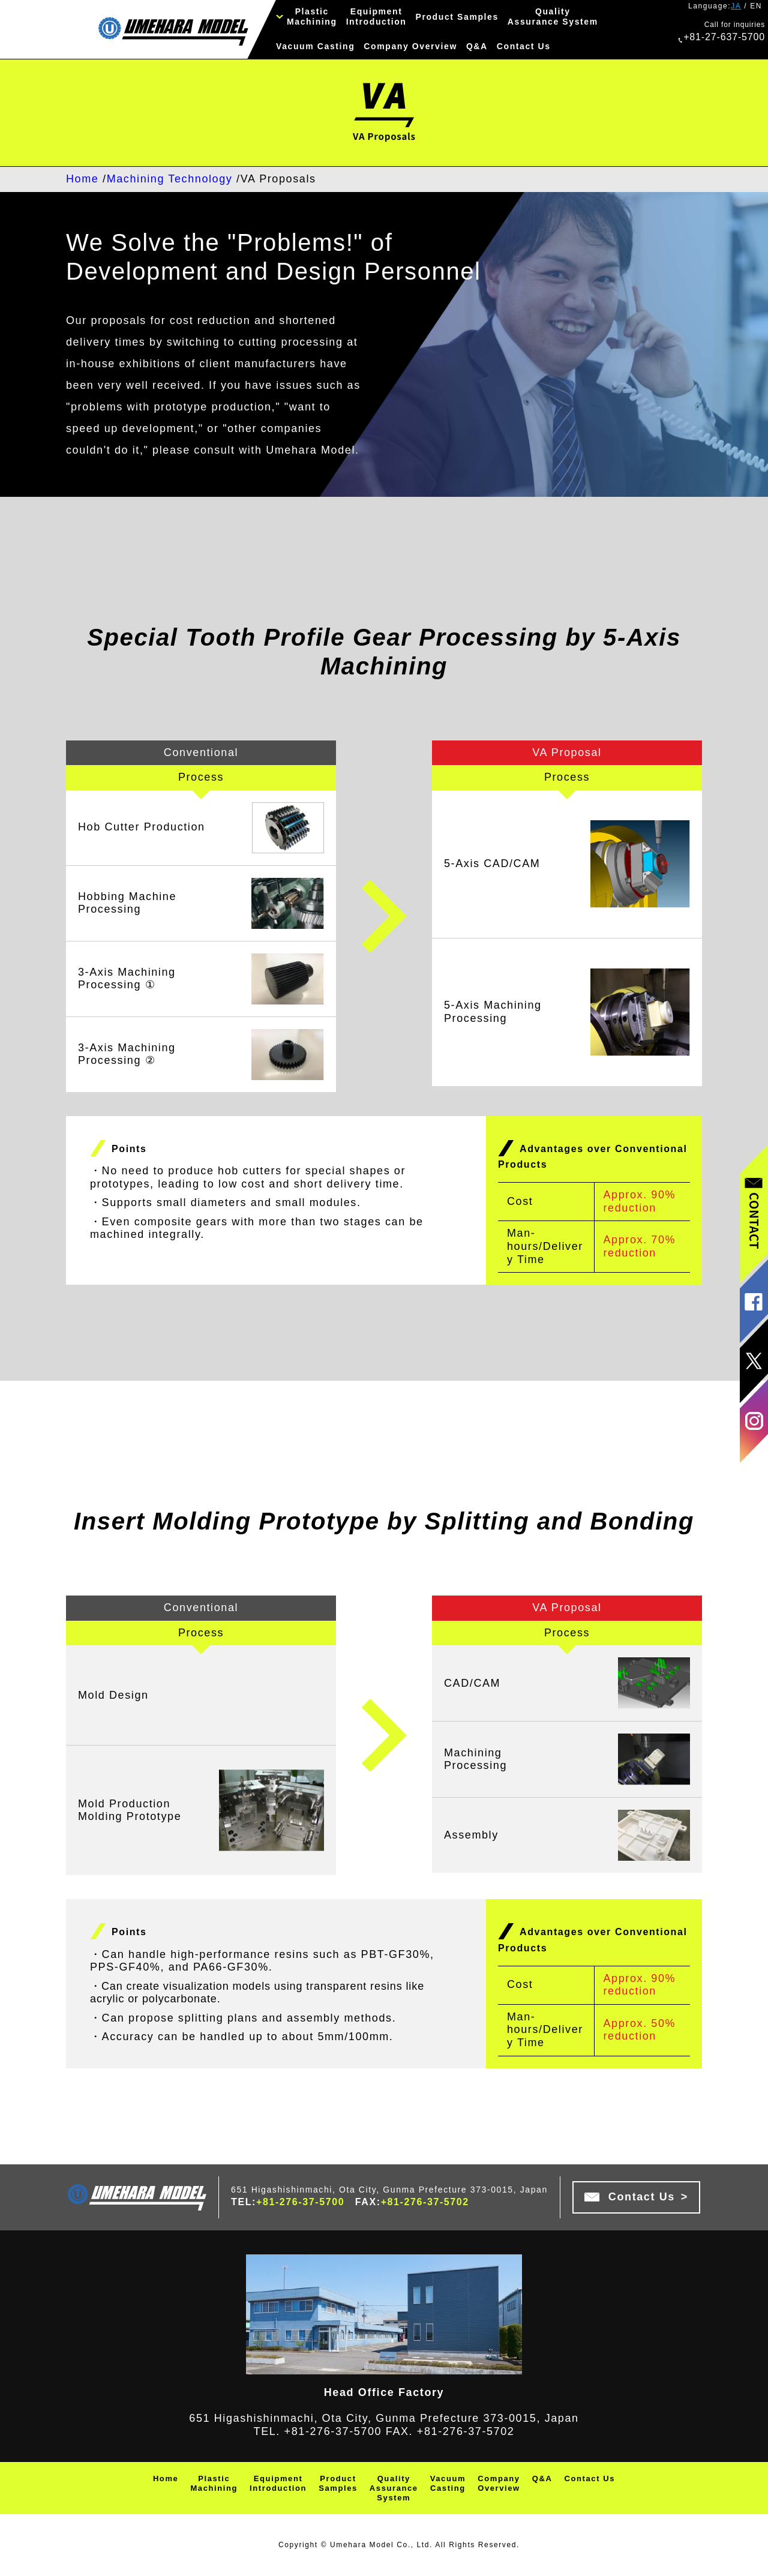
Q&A (477, 46)
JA (736, 6)
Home (166, 2478)
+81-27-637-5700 (722, 37)
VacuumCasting (448, 2483)
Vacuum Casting (315, 46)
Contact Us (524, 46)
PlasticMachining (312, 16)
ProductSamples (338, 2483)
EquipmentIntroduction (376, 16)
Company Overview (410, 46)
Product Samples (456, 17)
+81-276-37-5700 (300, 2202)
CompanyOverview (499, 2483)
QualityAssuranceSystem (394, 2488)
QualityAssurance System (553, 16)
